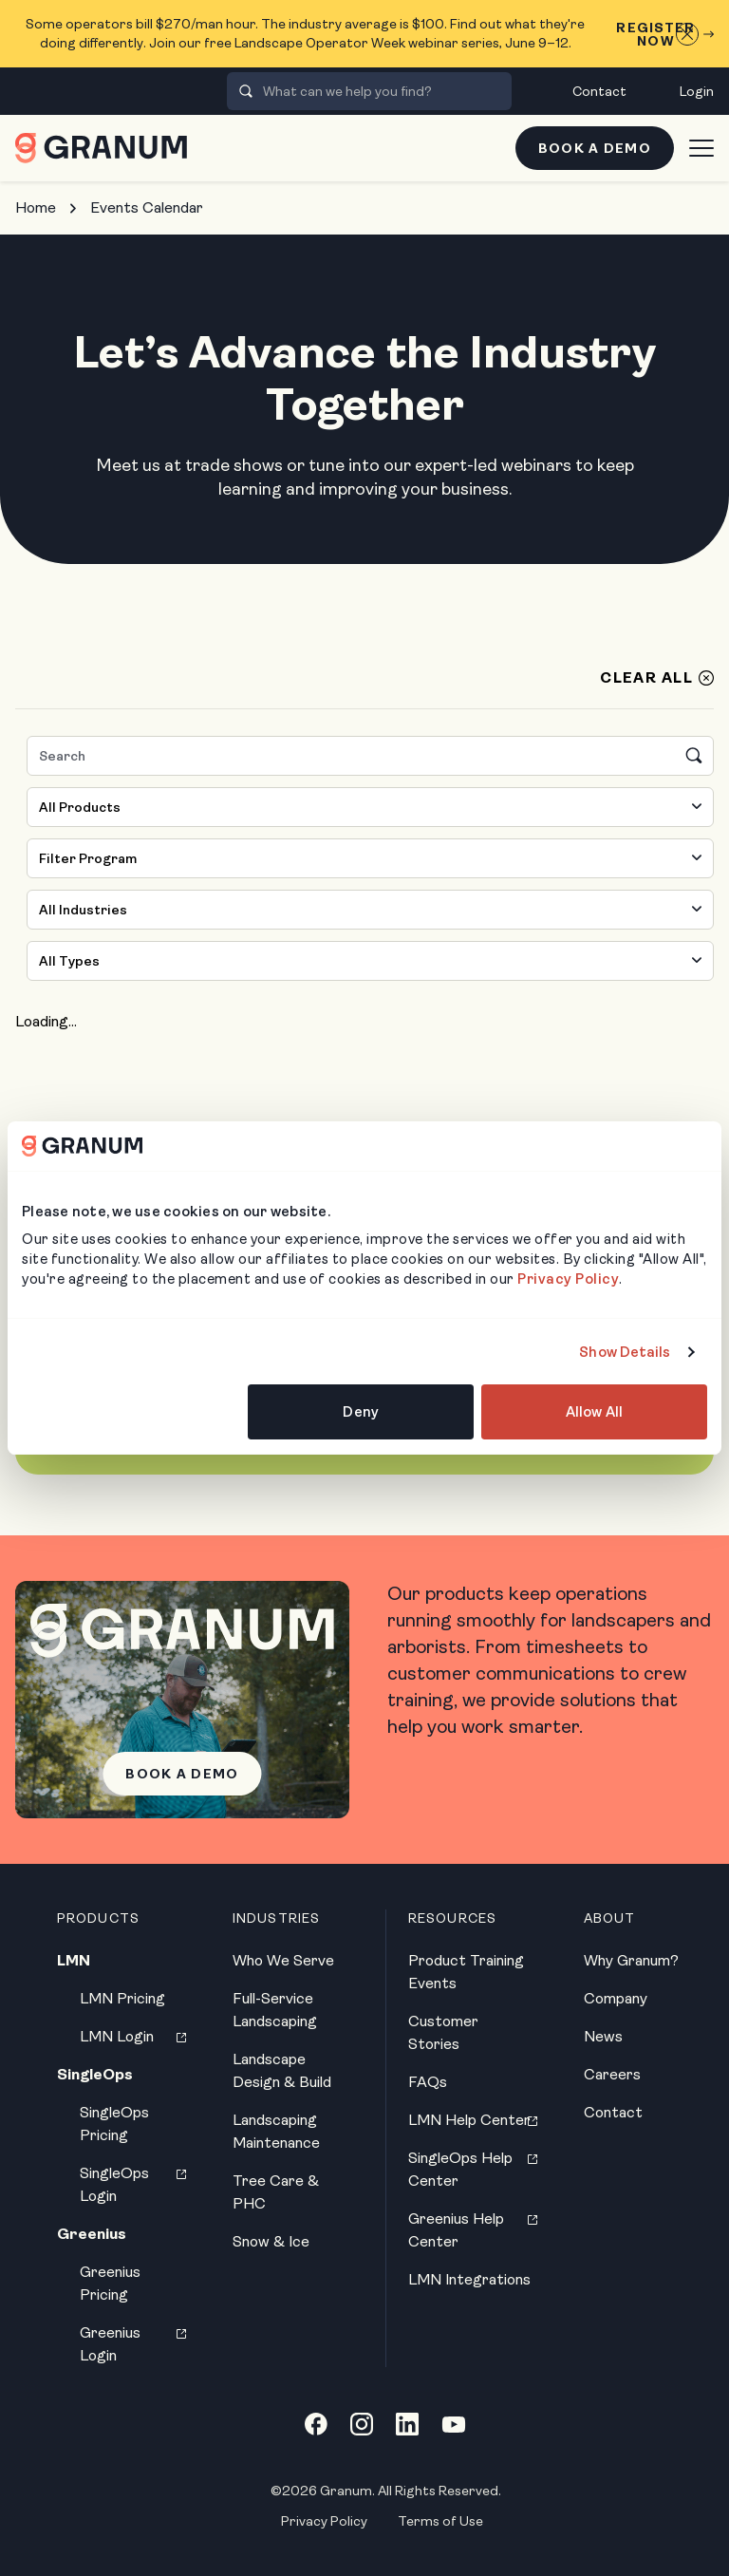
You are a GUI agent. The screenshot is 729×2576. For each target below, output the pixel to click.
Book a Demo (594, 148)
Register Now (665, 34)
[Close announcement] (687, 34)
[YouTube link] (453, 2424)
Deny (360, 1411)
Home (35, 207)
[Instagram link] (361, 2424)
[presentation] (245, 91)
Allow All (594, 1411)
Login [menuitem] (697, 91)
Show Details (624, 1352)
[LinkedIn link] (407, 2424)
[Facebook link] (316, 2424)
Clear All (646, 678)
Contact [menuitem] (599, 91)
